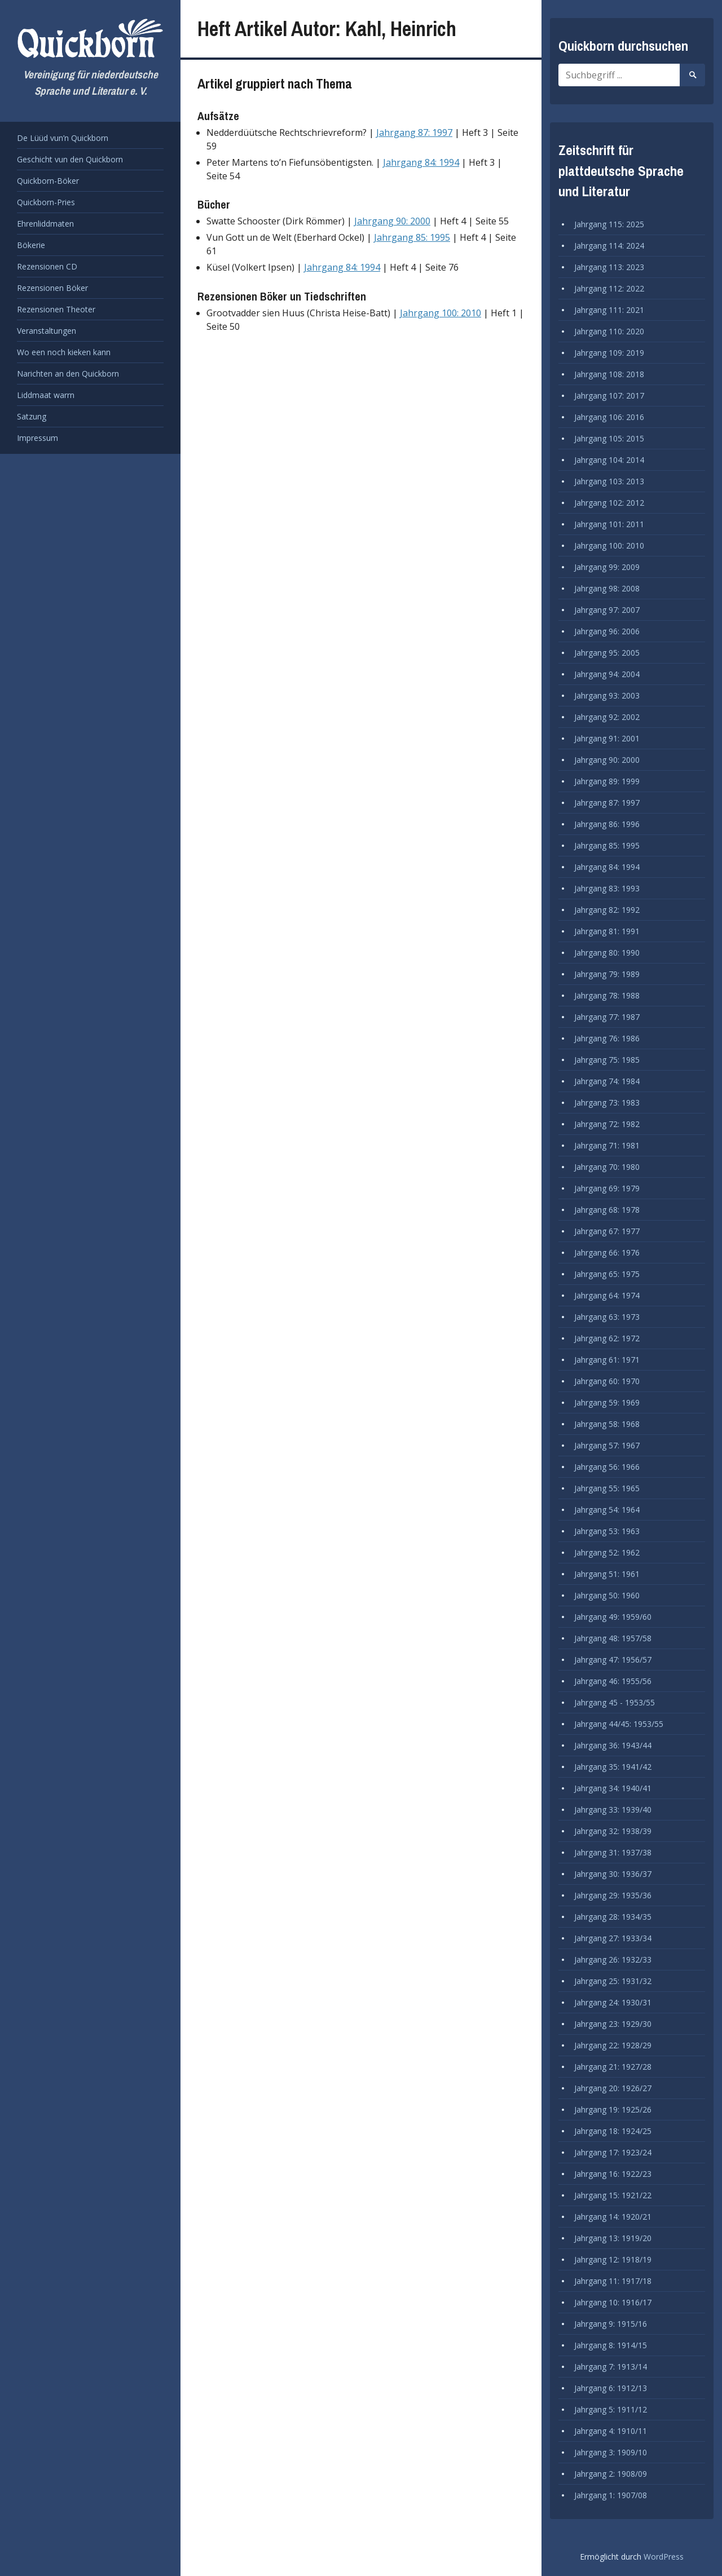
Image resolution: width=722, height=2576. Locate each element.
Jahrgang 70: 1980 (607, 1166)
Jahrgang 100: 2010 (440, 313)
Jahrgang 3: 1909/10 (610, 2452)
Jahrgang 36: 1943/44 (612, 1745)
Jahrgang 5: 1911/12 (610, 2409)
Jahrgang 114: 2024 (609, 245)
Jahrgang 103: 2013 (609, 481)
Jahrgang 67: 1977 (607, 1231)
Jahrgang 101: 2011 (609, 524)
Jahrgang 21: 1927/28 (612, 2066)
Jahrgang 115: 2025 (609, 224)
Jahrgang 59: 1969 (607, 1402)
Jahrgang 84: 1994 (421, 162)
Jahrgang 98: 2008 (607, 588)
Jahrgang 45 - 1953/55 (614, 1702)
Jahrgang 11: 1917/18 (612, 2280)
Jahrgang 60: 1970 (607, 1381)
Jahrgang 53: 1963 (607, 1531)
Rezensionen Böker (52, 287)
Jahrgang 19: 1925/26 (612, 2109)
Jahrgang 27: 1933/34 (612, 1938)
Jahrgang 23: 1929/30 (612, 2023)
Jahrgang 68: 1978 (607, 1209)
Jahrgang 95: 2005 (607, 652)
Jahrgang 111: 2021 (609, 309)
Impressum (37, 437)
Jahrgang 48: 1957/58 (612, 1638)
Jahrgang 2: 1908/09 (610, 2473)
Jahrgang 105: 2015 (609, 438)
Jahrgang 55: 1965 (607, 1488)
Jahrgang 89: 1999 (607, 781)
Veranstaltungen (46, 330)
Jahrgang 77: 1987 (607, 1016)
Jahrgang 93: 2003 (607, 695)
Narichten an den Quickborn (68, 373)
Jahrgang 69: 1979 (607, 1188)
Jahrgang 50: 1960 (607, 1595)
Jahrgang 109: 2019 (609, 352)
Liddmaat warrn (45, 395)
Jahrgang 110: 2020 (609, 331)
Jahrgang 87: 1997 (414, 132)
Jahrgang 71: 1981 (607, 1145)
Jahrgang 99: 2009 (607, 567)
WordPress (664, 2556)
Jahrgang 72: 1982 (607, 1124)
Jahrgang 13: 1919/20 (612, 2238)
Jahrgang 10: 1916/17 (612, 2302)
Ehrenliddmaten (45, 223)
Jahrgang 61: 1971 (607, 1359)
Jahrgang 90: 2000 (392, 221)
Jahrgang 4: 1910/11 (610, 2430)
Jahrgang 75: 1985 (607, 1059)
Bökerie (31, 245)
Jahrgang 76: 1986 (607, 1038)
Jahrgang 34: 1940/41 (612, 1788)
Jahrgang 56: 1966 (607, 1466)
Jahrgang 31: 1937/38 (612, 1852)
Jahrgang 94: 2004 (607, 674)
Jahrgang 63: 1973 (607, 1316)
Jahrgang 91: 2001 (607, 738)
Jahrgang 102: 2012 (609, 502)
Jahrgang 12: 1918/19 (612, 2259)
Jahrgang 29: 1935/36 (612, 1895)
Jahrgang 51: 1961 (607, 1573)
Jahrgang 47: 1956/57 (612, 1659)
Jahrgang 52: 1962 (607, 1552)
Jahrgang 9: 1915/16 (610, 2323)
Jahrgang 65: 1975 (607, 1274)
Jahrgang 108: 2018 (609, 374)
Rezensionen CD (47, 266)
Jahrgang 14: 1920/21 (612, 2216)
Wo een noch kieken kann (64, 352)
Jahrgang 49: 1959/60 (612, 1616)
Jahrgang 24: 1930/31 (612, 2002)
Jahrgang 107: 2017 (609, 395)
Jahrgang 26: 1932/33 (612, 1959)
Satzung (31, 416)
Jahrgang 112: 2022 (609, 288)
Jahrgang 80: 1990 (607, 952)
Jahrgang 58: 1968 (607, 1424)
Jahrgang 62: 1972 (607, 1338)
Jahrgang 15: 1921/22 (612, 2195)
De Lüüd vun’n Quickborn (62, 137)
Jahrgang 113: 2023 (609, 267)
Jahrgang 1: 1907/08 (610, 2495)
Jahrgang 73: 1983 (607, 1102)
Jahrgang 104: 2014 (609, 459)
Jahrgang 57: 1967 (607, 1445)
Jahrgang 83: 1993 (607, 888)
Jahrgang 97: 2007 (607, 609)
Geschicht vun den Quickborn (70, 159)
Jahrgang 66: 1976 (607, 1252)
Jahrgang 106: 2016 (609, 417)
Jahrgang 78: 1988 (607, 995)
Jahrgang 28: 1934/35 (612, 1916)
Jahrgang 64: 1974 (607, 1295)
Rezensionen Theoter (56, 309)
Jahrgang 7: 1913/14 (610, 2366)
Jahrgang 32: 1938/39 (612, 1831)
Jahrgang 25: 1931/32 (612, 1981)
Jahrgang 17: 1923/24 (612, 2152)
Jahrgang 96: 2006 (607, 631)
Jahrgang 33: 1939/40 (612, 1809)
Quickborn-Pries (46, 202)
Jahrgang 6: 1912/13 (610, 2388)
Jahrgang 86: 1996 (607, 824)
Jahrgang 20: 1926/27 (612, 2088)
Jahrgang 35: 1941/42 (612, 1766)
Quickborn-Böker (48, 180)
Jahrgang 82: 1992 (607, 909)
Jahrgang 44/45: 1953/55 (618, 1723)
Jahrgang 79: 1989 (607, 974)
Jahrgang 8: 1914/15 (610, 2345)
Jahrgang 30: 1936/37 (612, 1873)
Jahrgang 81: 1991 (607, 931)
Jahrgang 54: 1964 (607, 1509)
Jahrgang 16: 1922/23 (612, 2173)
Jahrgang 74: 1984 (607, 1081)
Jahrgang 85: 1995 (412, 237)
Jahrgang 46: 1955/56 (612, 1681)
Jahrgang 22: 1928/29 (612, 2045)
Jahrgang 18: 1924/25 (612, 2131)
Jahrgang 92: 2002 (607, 717)
